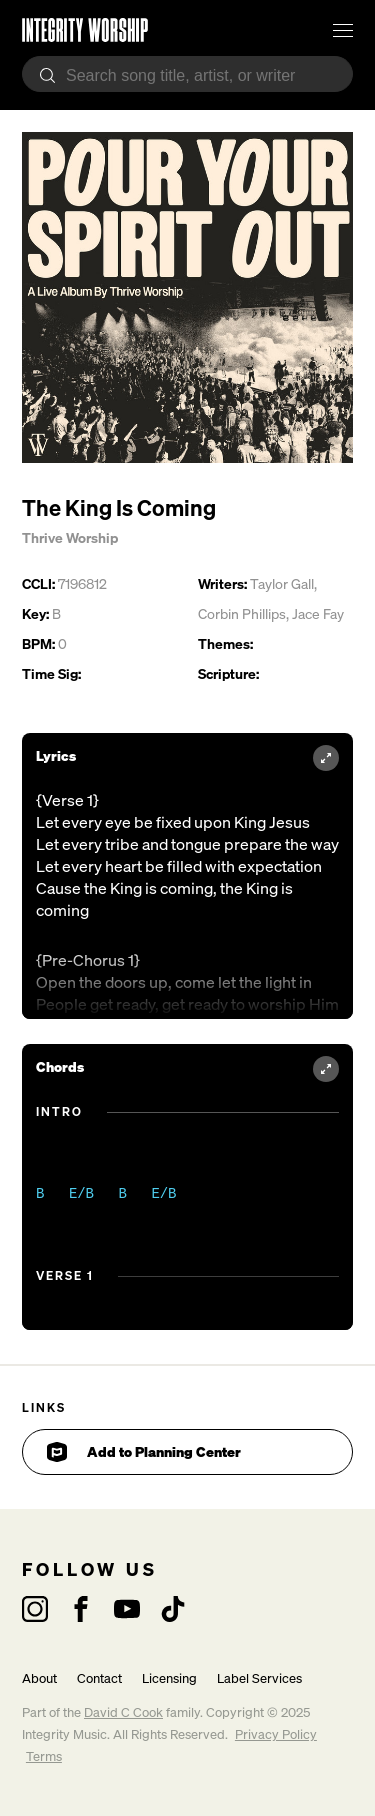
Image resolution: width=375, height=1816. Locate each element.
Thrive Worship (70, 537)
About (39, 1678)
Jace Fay (318, 613)
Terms (44, 1756)
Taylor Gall (282, 583)
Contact (99, 1678)
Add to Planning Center (144, 1452)
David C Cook (123, 1712)
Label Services (259, 1678)
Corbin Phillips (242, 613)
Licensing (169, 1678)
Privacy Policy (276, 1734)
